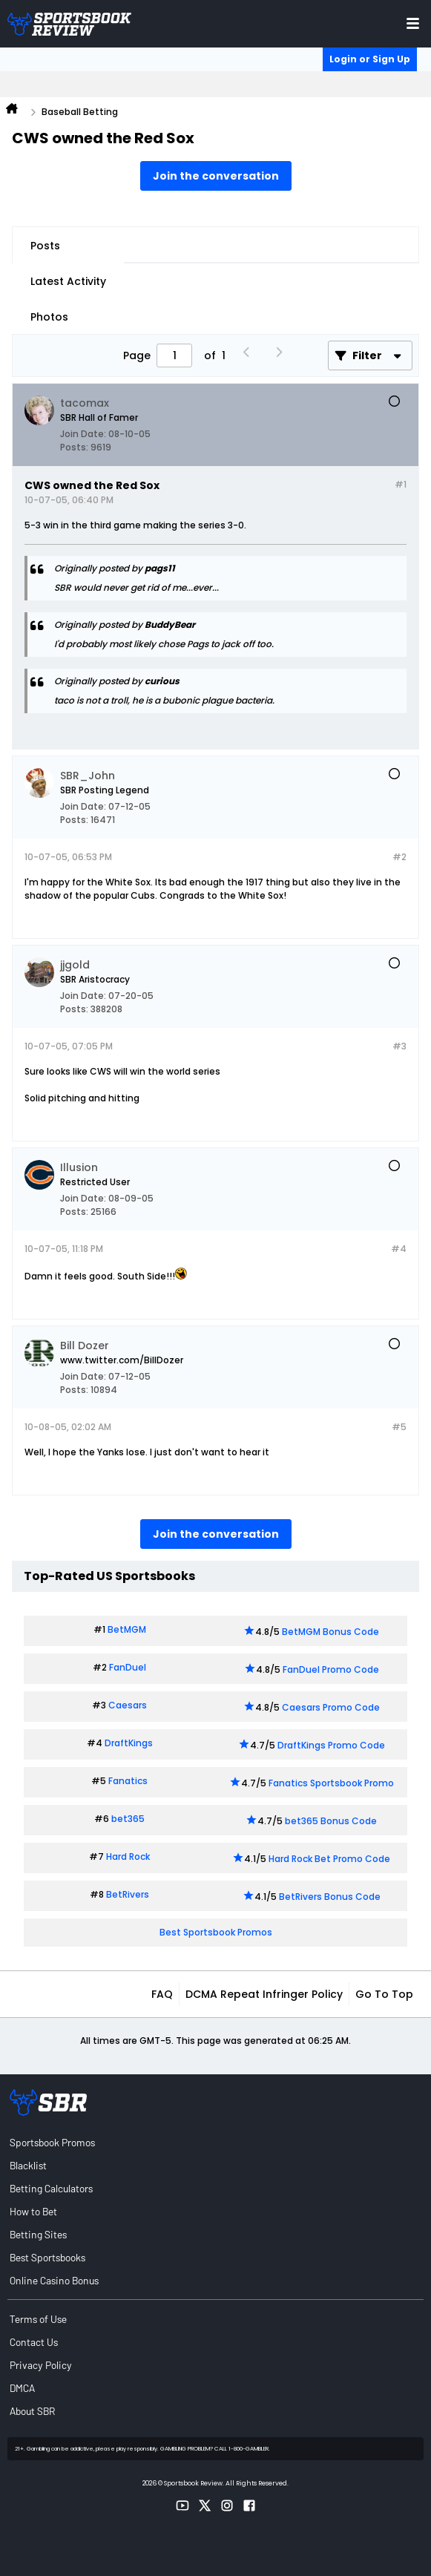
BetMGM (127, 1629)
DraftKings (129, 1743)
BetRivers (127, 1894)
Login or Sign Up (369, 59)
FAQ (162, 1994)
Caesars (127, 1705)
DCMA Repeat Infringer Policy (264, 1994)
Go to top (384, 1994)
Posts (45, 245)
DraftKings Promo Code (331, 1745)
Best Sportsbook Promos (215, 1932)
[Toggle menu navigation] (413, 23)
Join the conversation (216, 175)
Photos (49, 316)
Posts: (74, 447)
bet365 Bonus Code (331, 1821)
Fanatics (128, 1780)
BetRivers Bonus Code (330, 1896)
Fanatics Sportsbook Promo (331, 1783)
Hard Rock (128, 1856)
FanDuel (127, 1667)
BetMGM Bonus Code (330, 1631)
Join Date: (83, 433)
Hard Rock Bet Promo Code (329, 1858)
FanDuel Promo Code (331, 1669)
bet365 (128, 1818)
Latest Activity (68, 281)
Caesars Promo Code (331, 1707)
